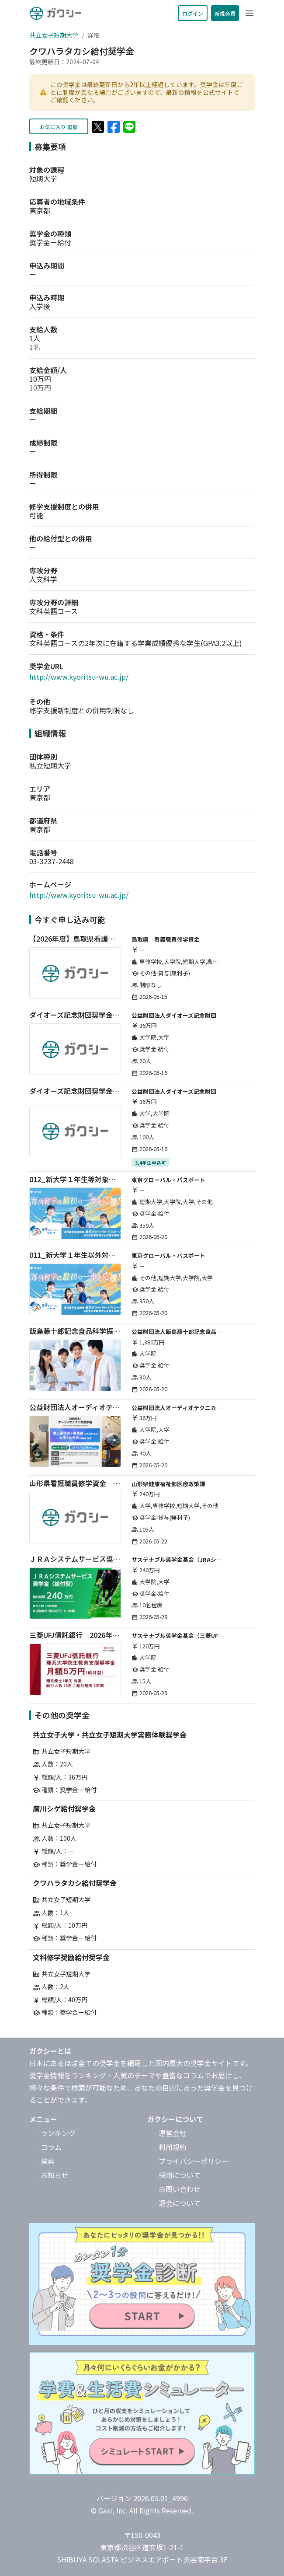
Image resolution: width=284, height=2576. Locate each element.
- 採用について (177, 2175)
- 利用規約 (170, 2147)
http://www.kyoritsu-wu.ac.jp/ (78, 676)
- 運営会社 (170, 2133)
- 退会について (177, 2203)
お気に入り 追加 (59, 126)
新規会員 (225, 13)
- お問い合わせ (177, 2189)
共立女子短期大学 (53, 35)
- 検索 (45, 2161)
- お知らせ (52, 2175)
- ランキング (56, 2133)
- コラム (49, 2147)
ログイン (192, 13)
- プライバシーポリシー (191, 2161)
